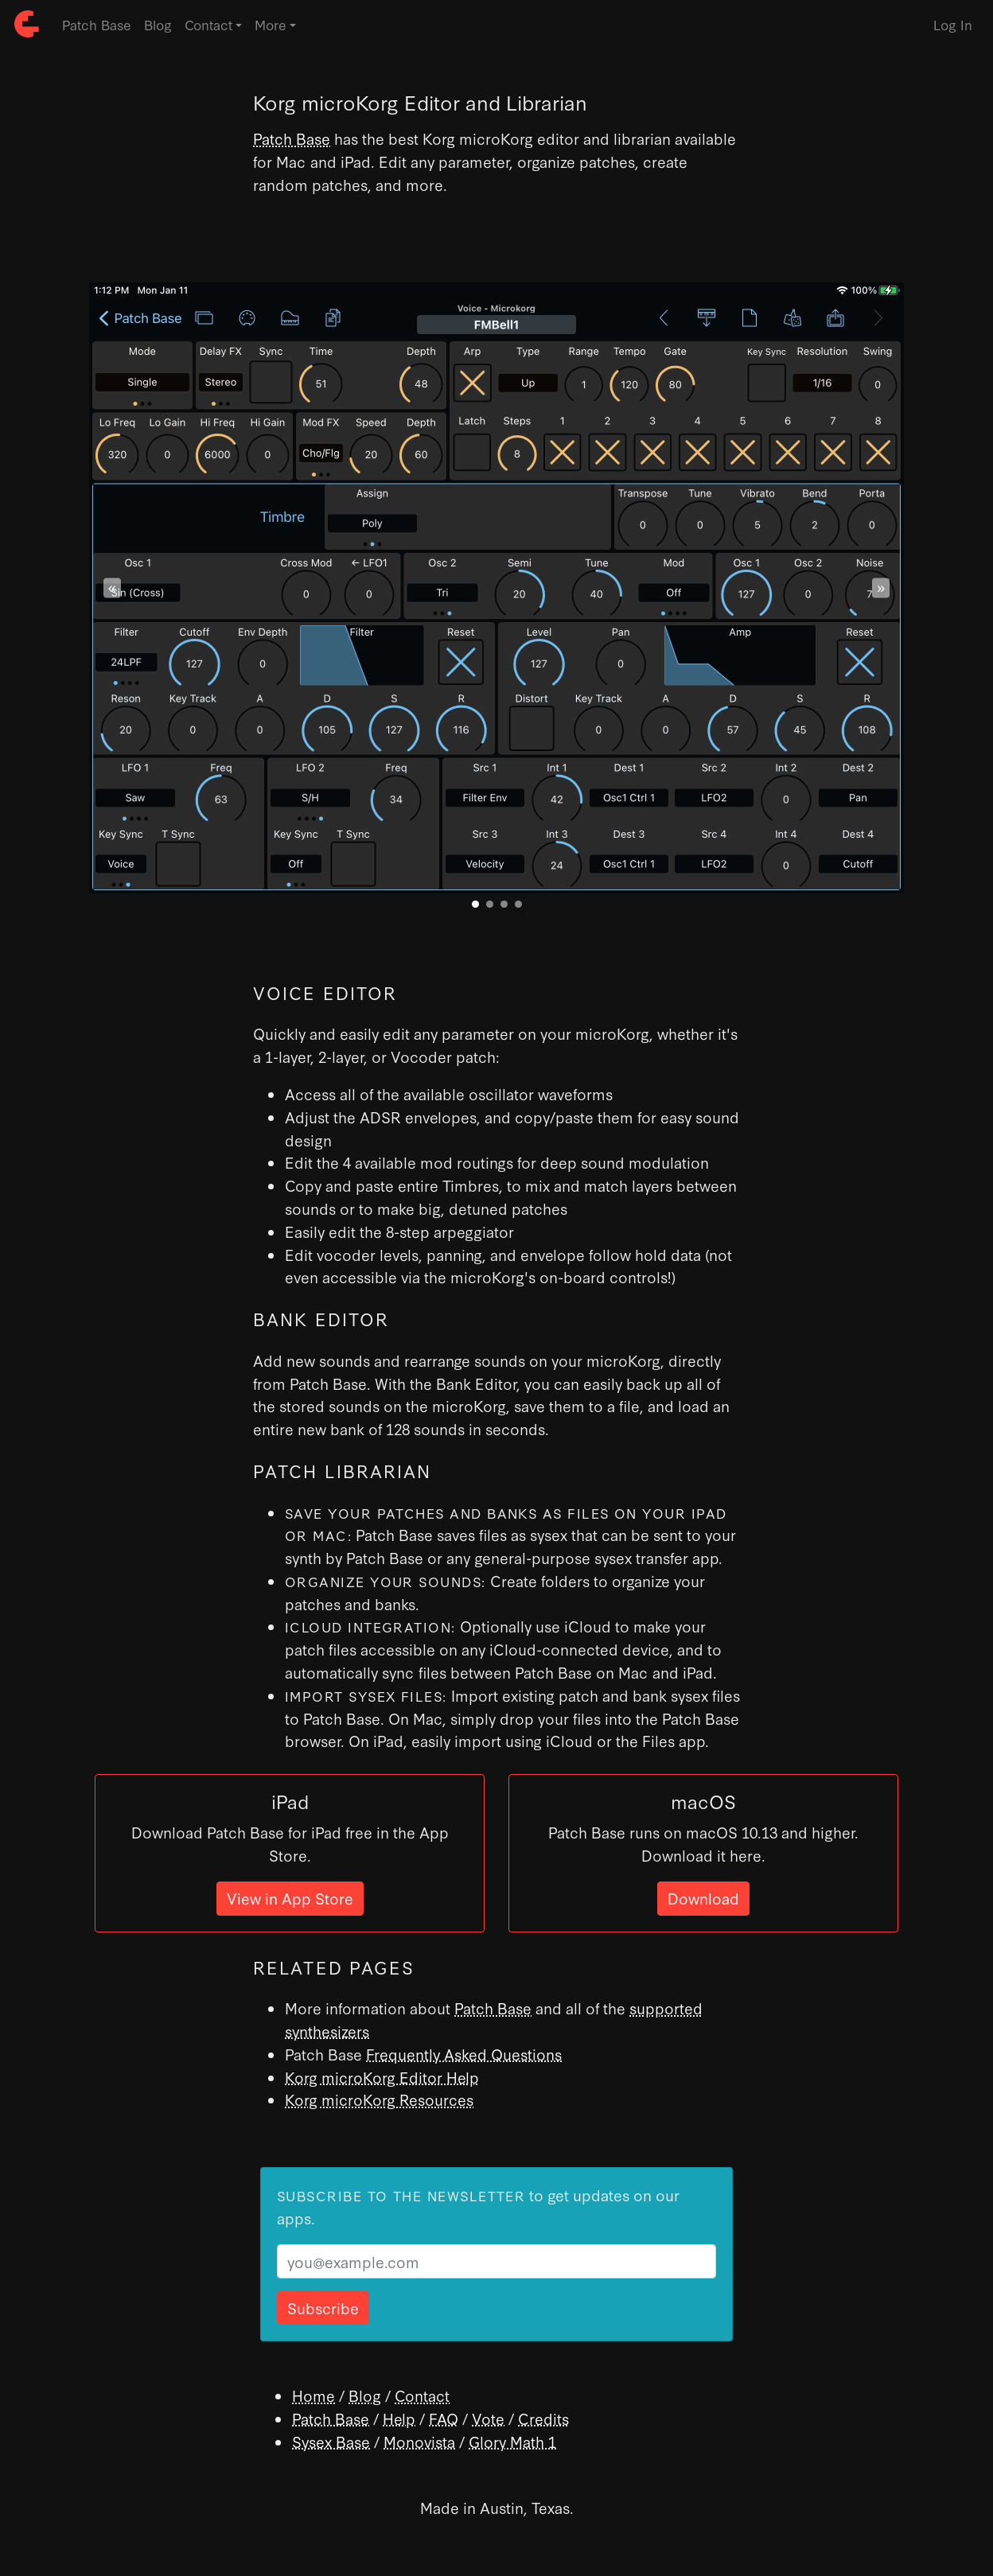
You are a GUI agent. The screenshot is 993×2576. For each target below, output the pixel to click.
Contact (422, 2395)
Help (399, 2418)
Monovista (419, 2441)
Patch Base (96, 24)
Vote (488, 2418)
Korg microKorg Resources (379, 2099)
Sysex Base (331, 2441)
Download (703, 1898)
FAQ (443, 2418)
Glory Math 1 (512, 2441)
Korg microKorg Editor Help (382, 2077)
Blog (158, 24)
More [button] (270, 24)
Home (313, 2395)
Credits (543, 2418)
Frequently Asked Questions (464, 2053)
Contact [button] (208, 24)
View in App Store (290, 1898)
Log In (952, 24)
